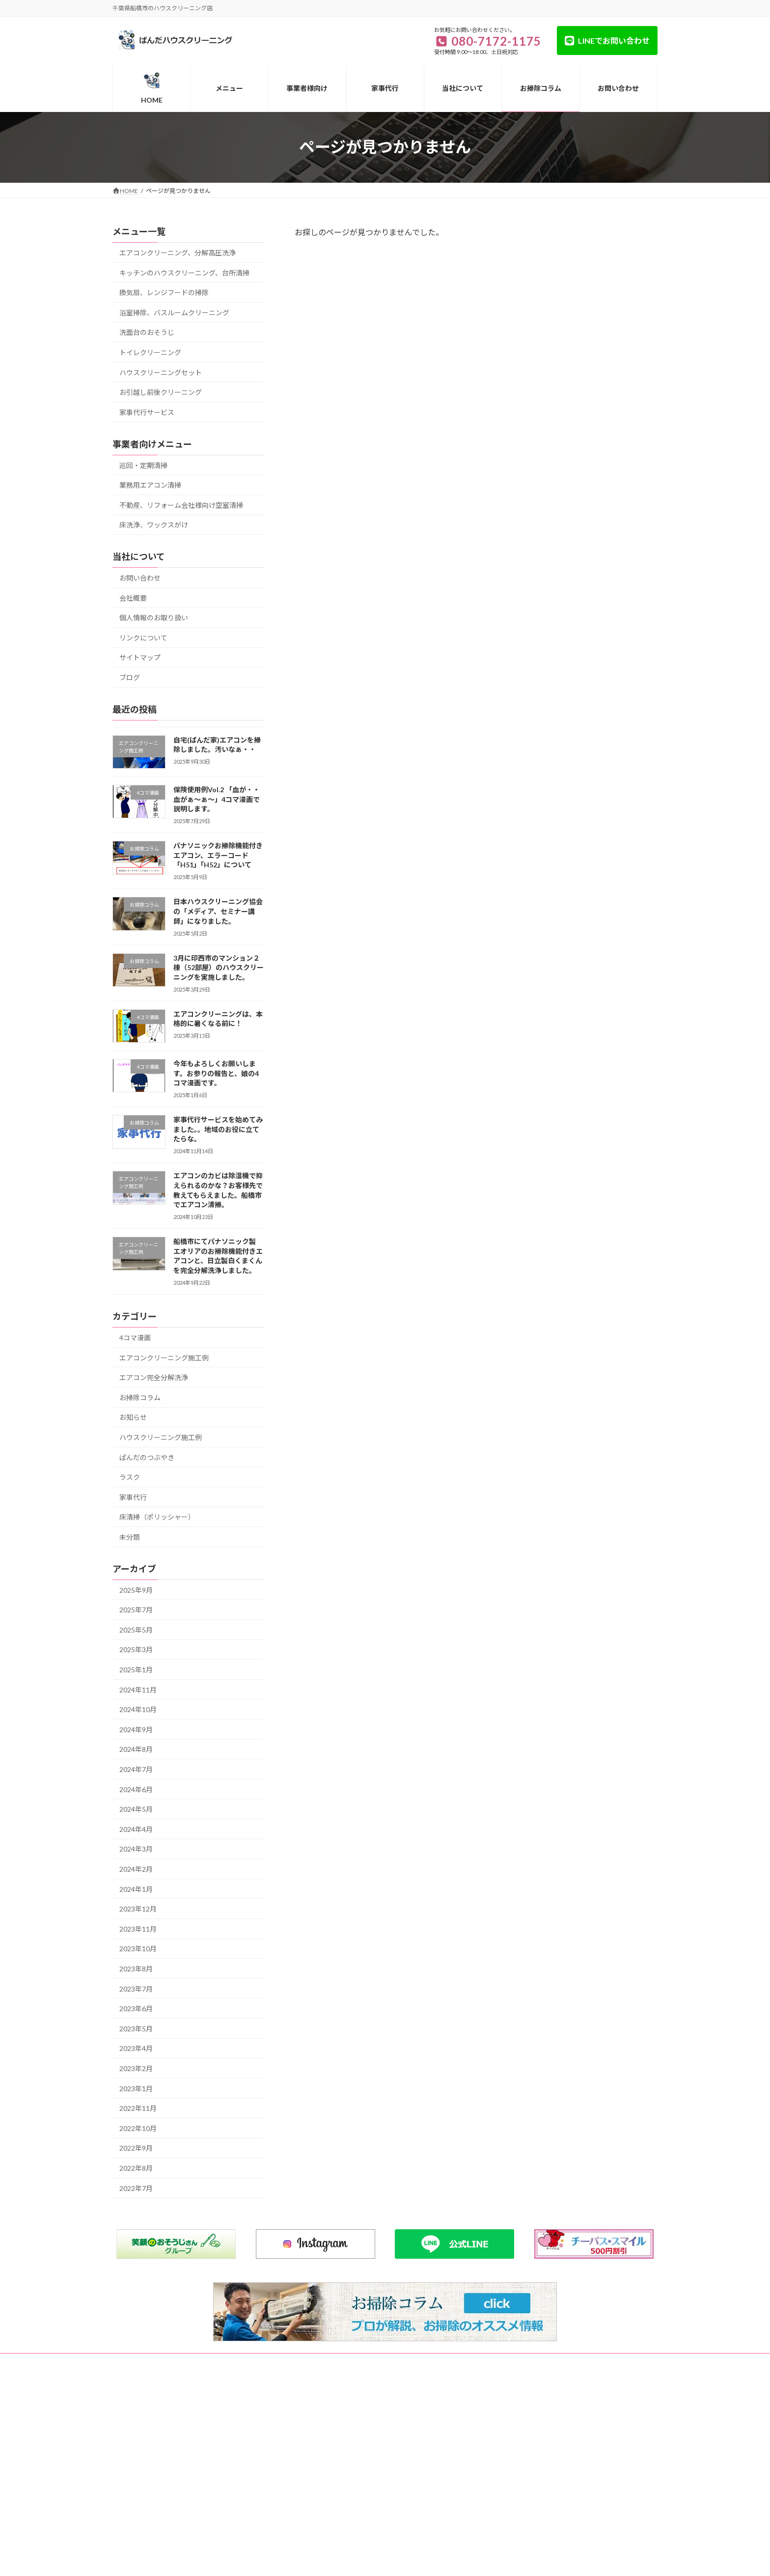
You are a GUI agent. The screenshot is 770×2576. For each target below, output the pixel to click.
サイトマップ (140, 657)
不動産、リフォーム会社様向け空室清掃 (181, 504)
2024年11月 (138, 1689)
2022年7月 (136, 2188)
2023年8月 (136, 1969)
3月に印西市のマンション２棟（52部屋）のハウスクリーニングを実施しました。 (218, 967)
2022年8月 (136, 2167)
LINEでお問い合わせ (614, 40)
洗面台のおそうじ (146, 332)
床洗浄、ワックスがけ (153, 525)
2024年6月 (136, 1789)
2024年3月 (136, 1849)
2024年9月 (136, 1729)
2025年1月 (136, 1669)
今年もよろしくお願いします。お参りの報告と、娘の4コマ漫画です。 (216, 1073)
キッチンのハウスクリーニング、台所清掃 (184, 272)
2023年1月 (136, 2088)
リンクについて (143, 637)
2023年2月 (136, 2068)
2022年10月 (138, 2128)
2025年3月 (136, 1649)
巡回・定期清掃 (143, 465)
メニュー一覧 (175, 2362)
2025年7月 (136, 1610)
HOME (131, 2362)
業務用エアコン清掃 (150, 485)
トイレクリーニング (150, 352)
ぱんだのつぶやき (146, 1457)
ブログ (129, 677)
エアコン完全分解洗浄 (153, 1377)
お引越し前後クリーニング (160, 392)
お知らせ (133, 1417)
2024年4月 (136, 1829)
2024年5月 (136, 1809)
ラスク (129, 1477)
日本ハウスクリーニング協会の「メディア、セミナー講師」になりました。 (218, 911)
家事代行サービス (146, 412)
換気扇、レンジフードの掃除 (164, 292)
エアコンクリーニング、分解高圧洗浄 (177, 253)
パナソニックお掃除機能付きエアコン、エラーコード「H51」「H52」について (218, 855)
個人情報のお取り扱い (153, 617)
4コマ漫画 (135, 1337)
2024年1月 (136, 1888)
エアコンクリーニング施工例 (164, 1357)
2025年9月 (136, 1589)
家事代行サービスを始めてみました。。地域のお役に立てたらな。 (218, 1129)
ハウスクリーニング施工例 (160, 1437)
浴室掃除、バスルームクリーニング (174, 312)
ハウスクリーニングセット (160, 372)
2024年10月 (138, 1709)
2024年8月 (136, 1749)
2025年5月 (136, 1629)
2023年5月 (136, 2028)
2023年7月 (136, 1988)
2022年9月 (136, 2148)
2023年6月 (136, 2008)
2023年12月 (138, 1909)
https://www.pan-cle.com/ (167, 2506)
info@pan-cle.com (153, 2494)
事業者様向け (271, 2362)
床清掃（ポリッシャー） (157, 1517)
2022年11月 (138, 2108)
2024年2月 (136, 1869)
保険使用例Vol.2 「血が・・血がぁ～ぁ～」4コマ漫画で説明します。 (216, 799)
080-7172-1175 (156, 2436)
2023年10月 (138, 1948)
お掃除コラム (140, 1397)
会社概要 (133, 597)
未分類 (129, 1536)
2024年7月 (136, 1769)
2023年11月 (138, 1928)
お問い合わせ (140, 578)
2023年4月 (136, 2048)
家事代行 (133, 1497)
